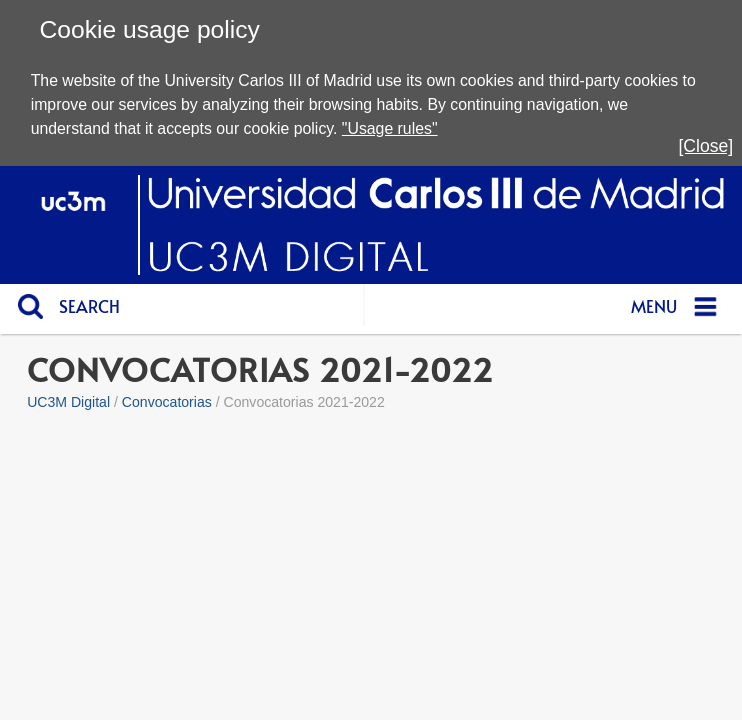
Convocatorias (167, 402)
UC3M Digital (68, 402)
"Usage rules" (390, 128)
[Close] (705, 146)
